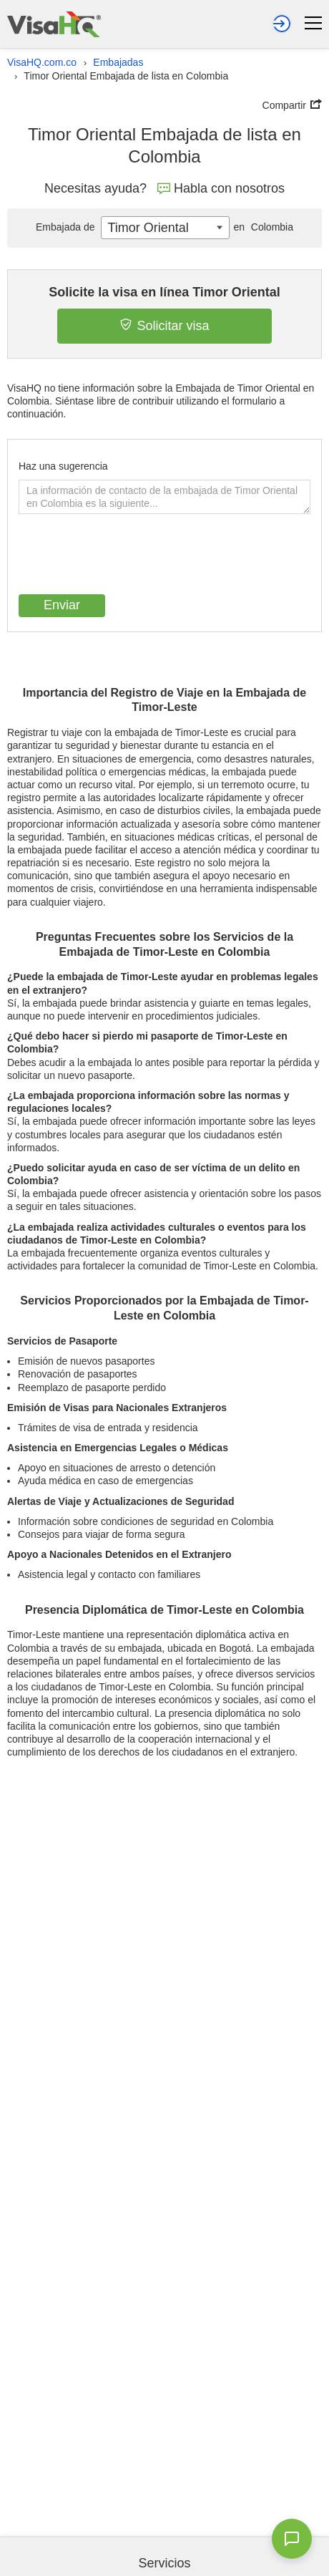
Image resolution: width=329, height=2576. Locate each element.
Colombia (261, 227)
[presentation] (127, 556)
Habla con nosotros (221, 188)
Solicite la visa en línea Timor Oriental (164, 292)
